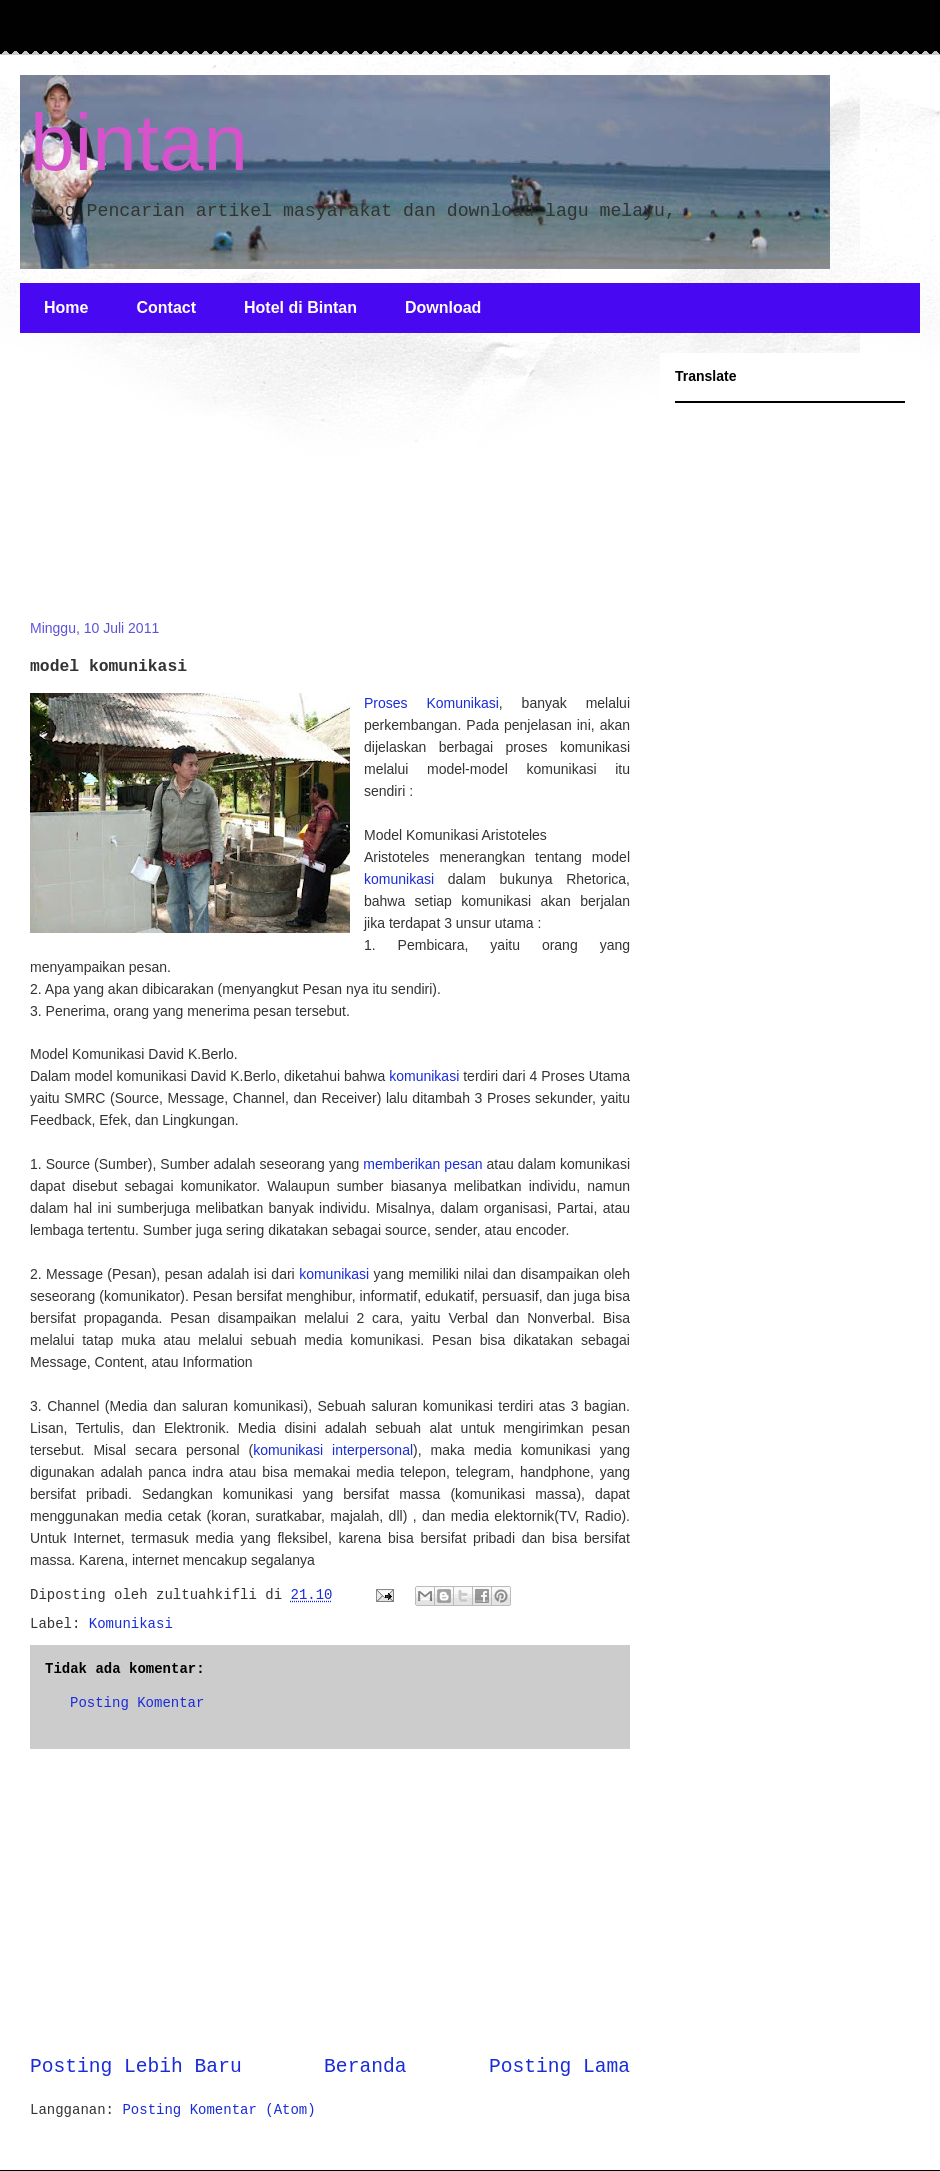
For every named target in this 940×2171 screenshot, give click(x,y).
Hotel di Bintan (300, 307)
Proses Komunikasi (431, 703)
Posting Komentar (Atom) (218, 2110)
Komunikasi (131, 1624)
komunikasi (399, 879)
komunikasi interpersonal (333, 1450)
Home (66, 307)
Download (443, 307)
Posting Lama (559, 2067)
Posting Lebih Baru (136, 2067)
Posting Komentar (137, 1703)
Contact (166, 307)
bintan (139, 142)
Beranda (365, 2067)
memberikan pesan (422, 1164)
